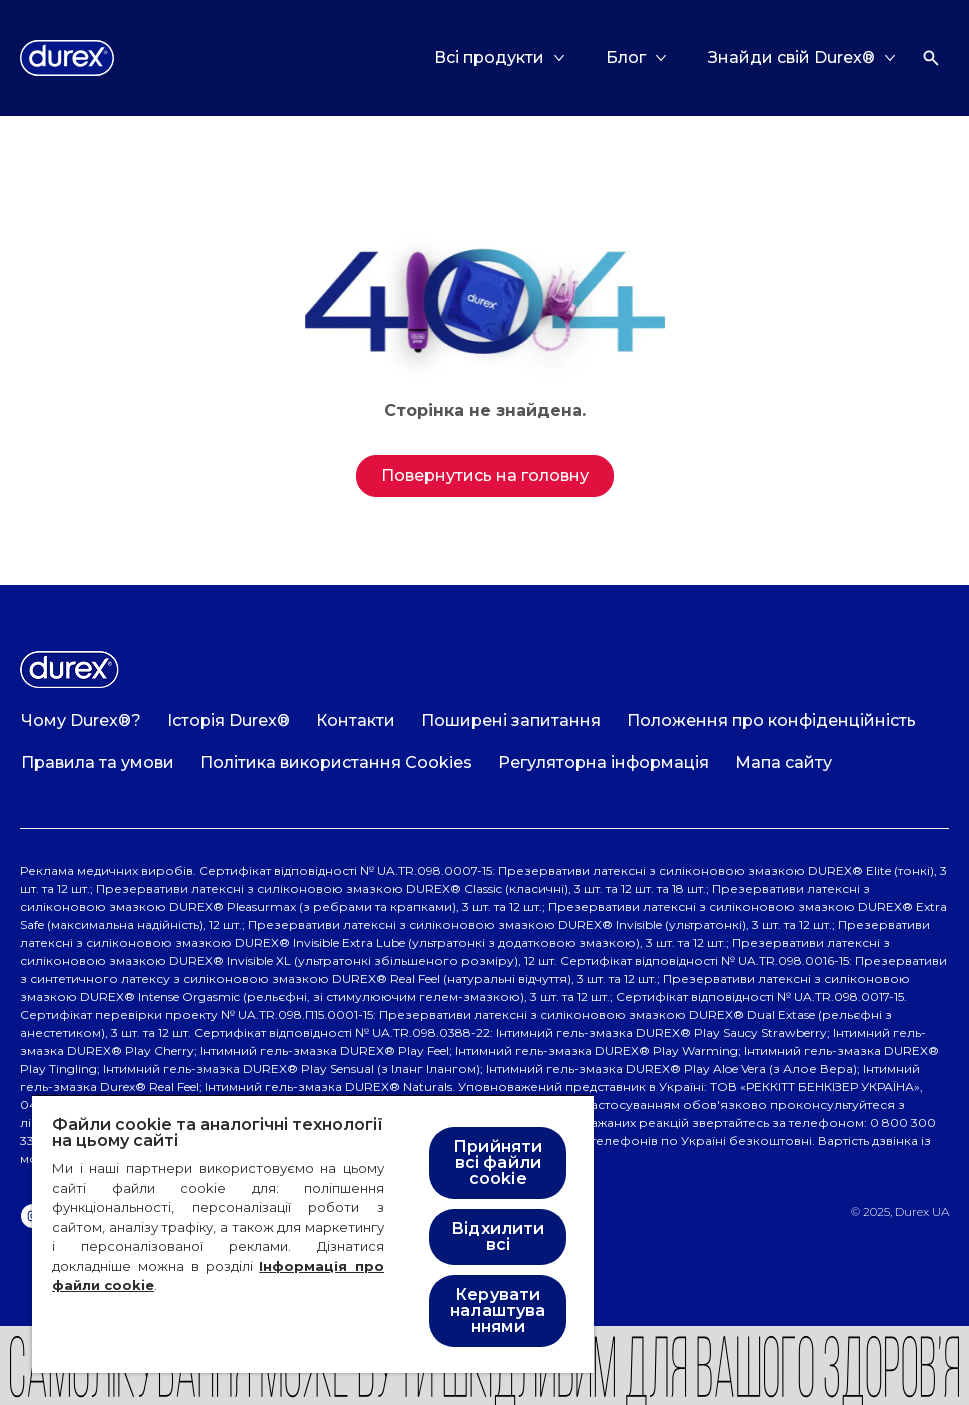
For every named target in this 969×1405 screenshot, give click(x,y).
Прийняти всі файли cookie (497, 1162)
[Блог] (626, 58)
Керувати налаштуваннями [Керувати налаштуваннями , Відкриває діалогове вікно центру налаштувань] (497, 1310)
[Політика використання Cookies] (336, 763)
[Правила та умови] (97, 763)
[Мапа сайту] (783, 763)
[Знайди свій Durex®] (791, 58)
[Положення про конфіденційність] (771, 721)
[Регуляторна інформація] (603, 763)
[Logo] (67, 58)
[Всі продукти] (489, 58)
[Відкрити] (931, 58)
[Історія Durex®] (228, 721)
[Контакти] (355, 721)
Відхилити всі (497, 1236)
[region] (313, 1233)
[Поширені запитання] (511, 721)
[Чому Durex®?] (81, 721)
